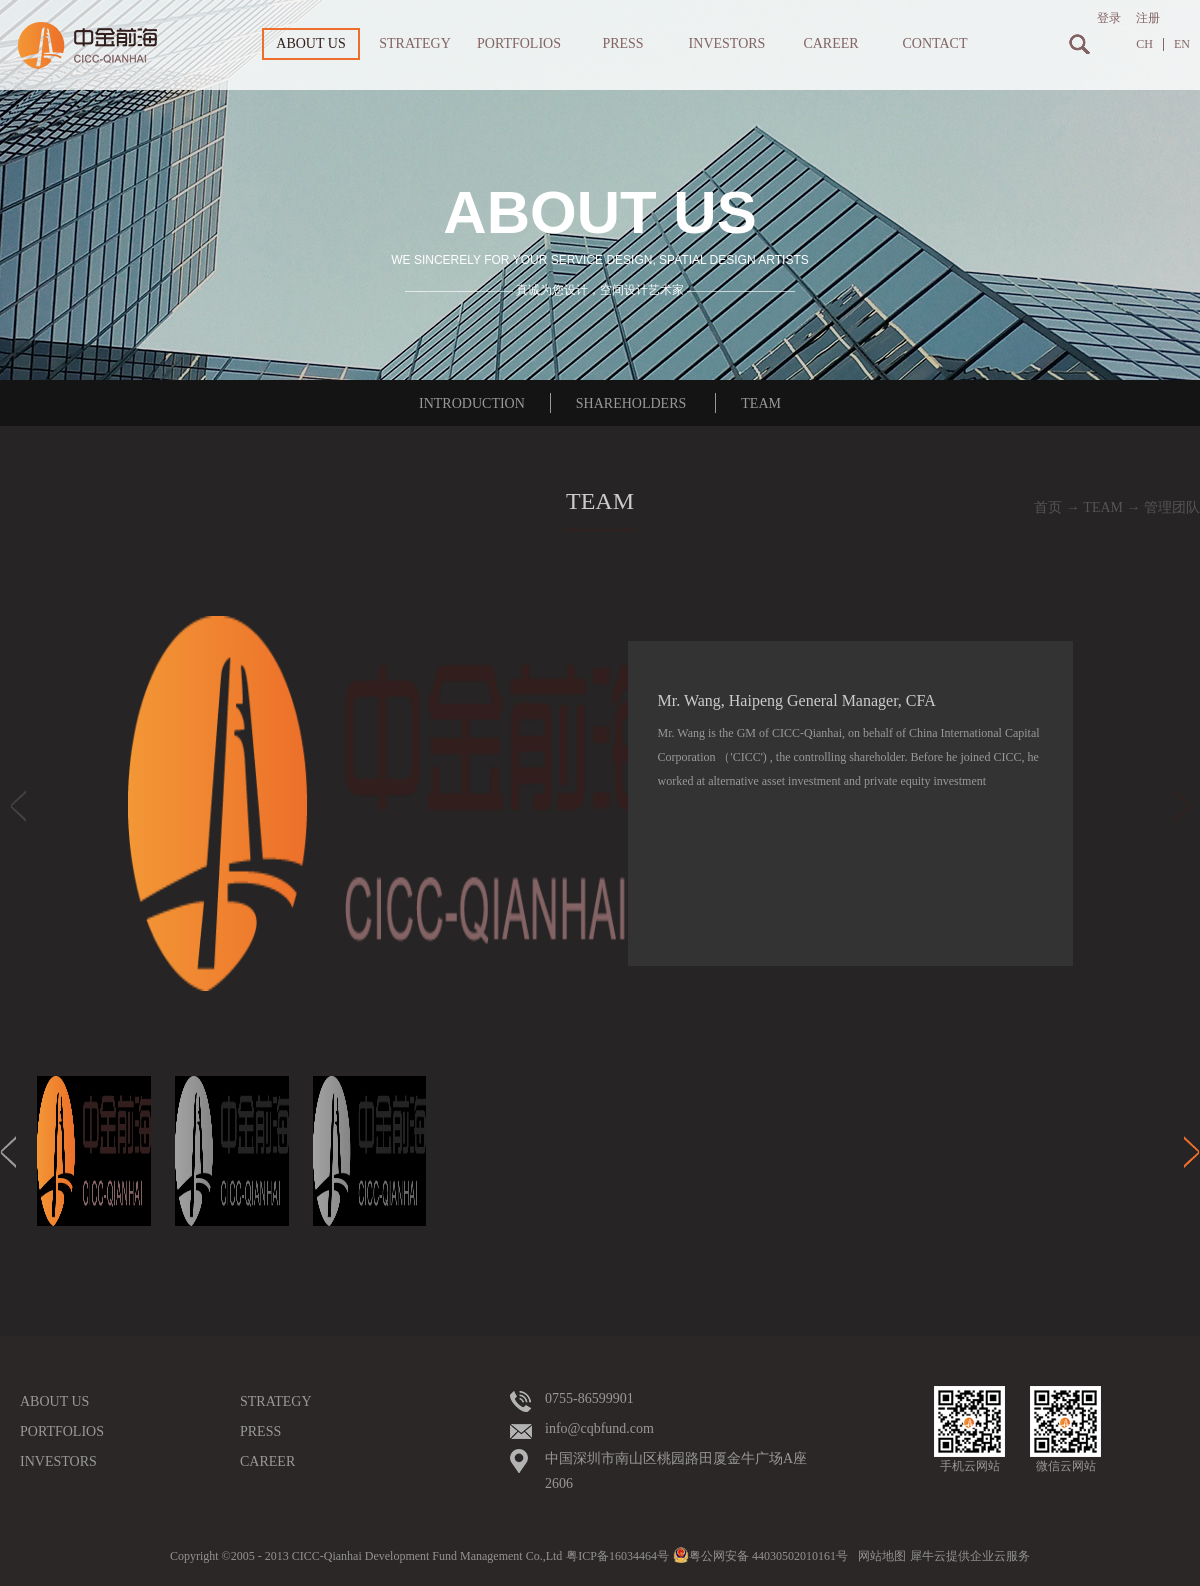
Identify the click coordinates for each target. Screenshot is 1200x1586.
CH (1144, 44)
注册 (1148, 18)
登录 (1109, 18)
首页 (1048, 507)
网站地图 (879, 1556)
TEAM (1103, 507)
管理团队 (1172, 507)
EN (1182, 44)
